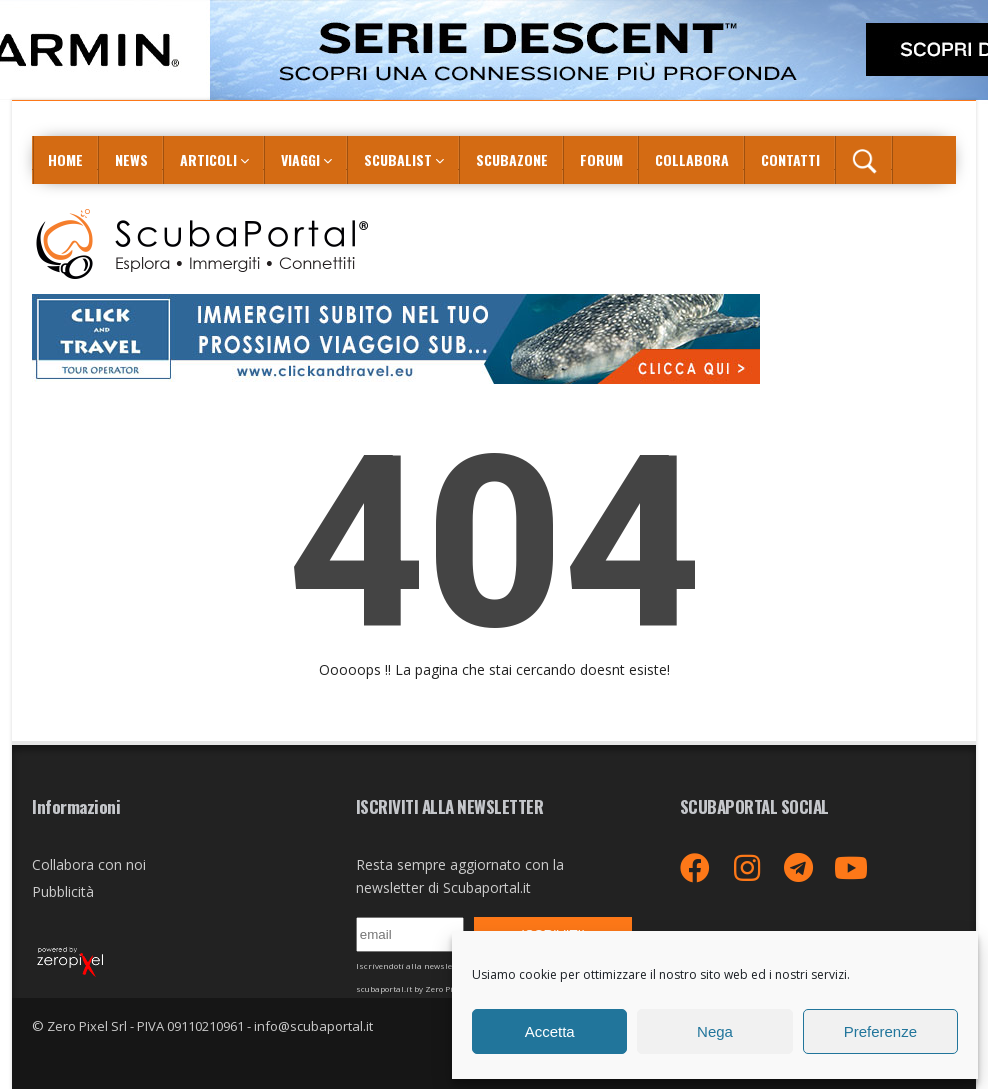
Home (65, 159)
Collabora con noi (89, 864)
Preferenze (880, 1031)
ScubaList (398, 159)
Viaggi (300, 159)
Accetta (550, 1031)
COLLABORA (692, 159)
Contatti (790, 159)
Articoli (208, 159)
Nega (715, 1031)
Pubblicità (63, 891)
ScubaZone (512, 159)
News (131, 159)
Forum (601, 159)
